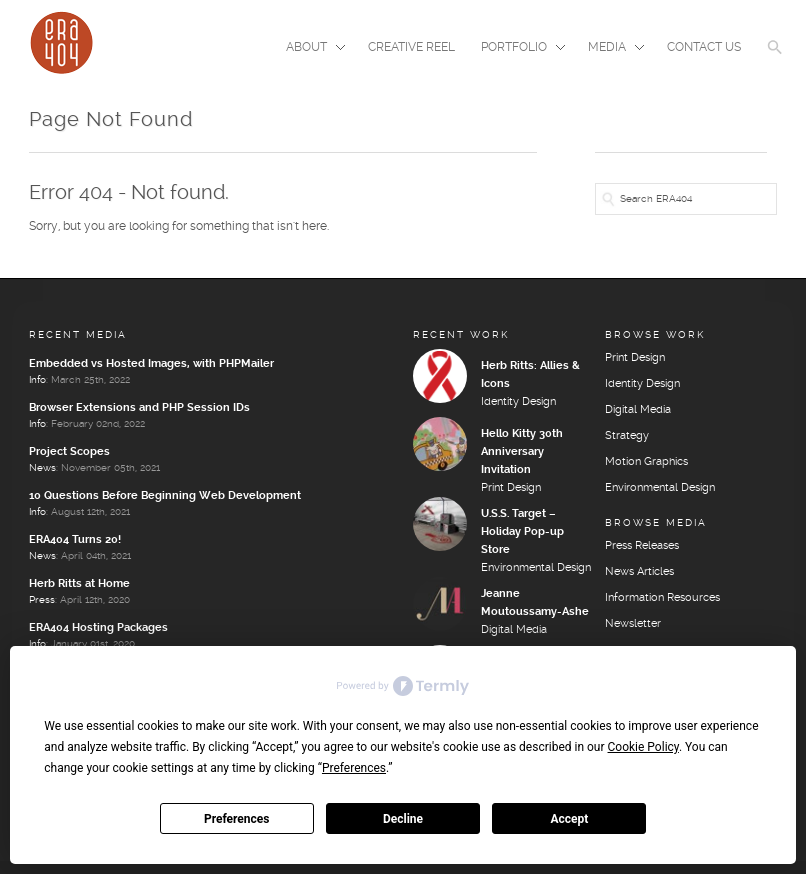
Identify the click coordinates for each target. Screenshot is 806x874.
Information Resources (662, 598)
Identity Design (518, 402)
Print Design (511, 488)
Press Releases (642, 546)
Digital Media (514, 630)
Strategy (627, 436)
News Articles (639, 572)
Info (37, 380)
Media (610, 49)
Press (42, 600)
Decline (403, 819)
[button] (775, 60)
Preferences (237, 819)
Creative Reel (411, 47)
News (42, 468)
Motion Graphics (646, 462)
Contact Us (704, 47)
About (309, 49)
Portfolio (517, 49)
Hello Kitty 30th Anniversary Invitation (522, 452)
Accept (569, 819)
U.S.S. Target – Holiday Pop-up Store (522, 532)
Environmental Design (536, 568)
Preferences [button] (354, 768)
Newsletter (633, 624)
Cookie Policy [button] (643, 747)
